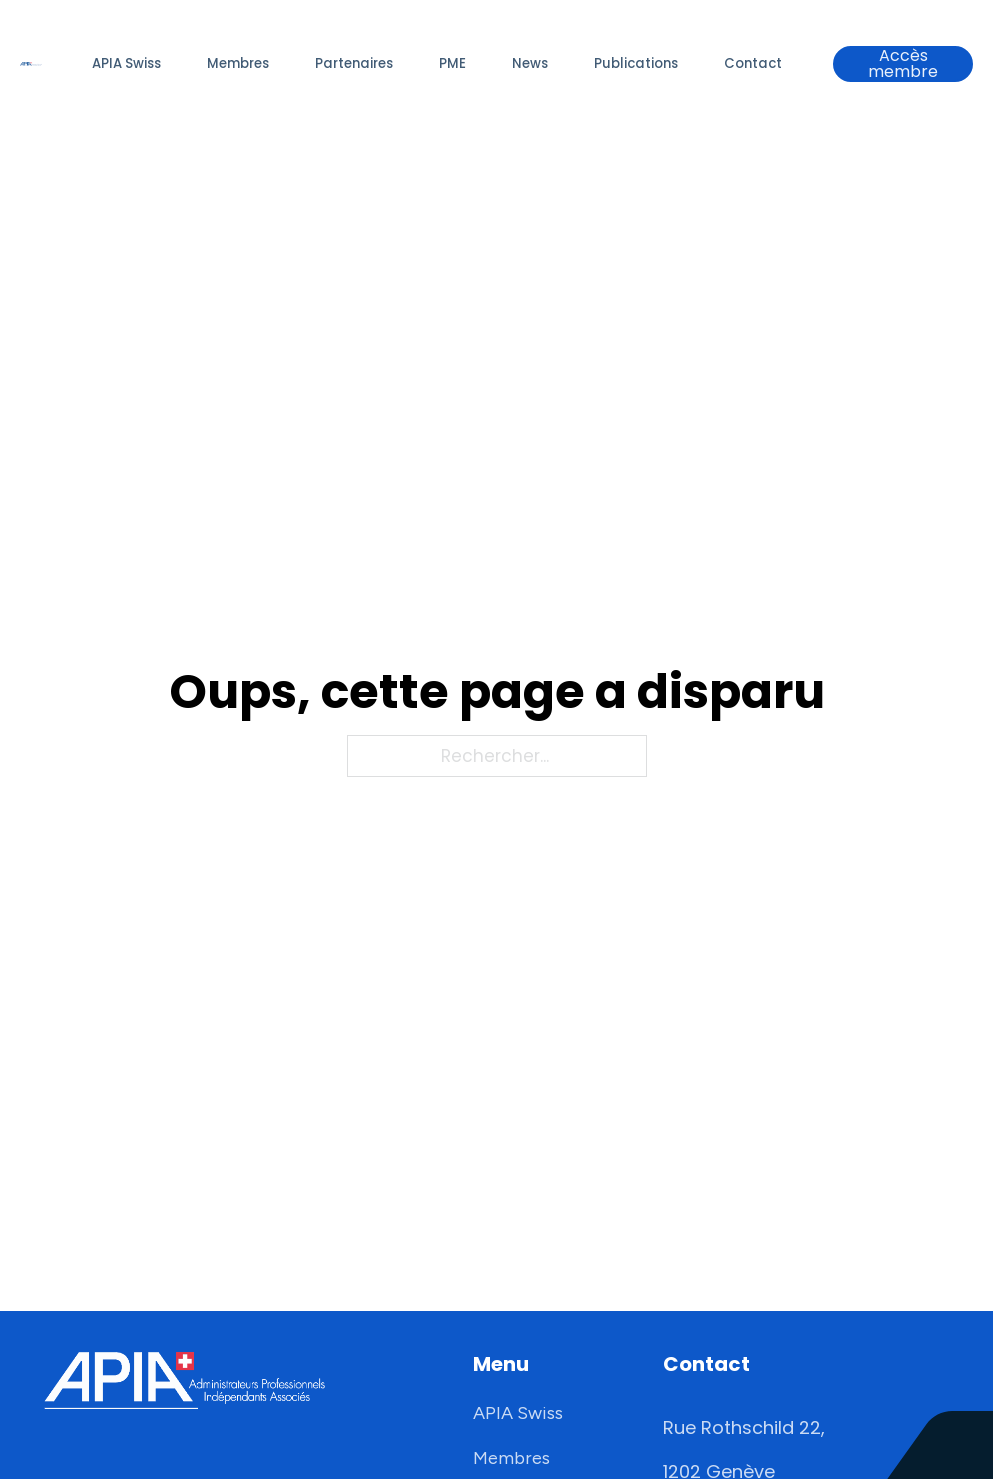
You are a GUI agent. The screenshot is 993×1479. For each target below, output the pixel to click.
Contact (753, 63)
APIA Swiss (126, 63)
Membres (238, 63)
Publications (636, 63)
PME (452, 63)
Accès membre (903, 64)
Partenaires (354, 63)
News (530, 63)
